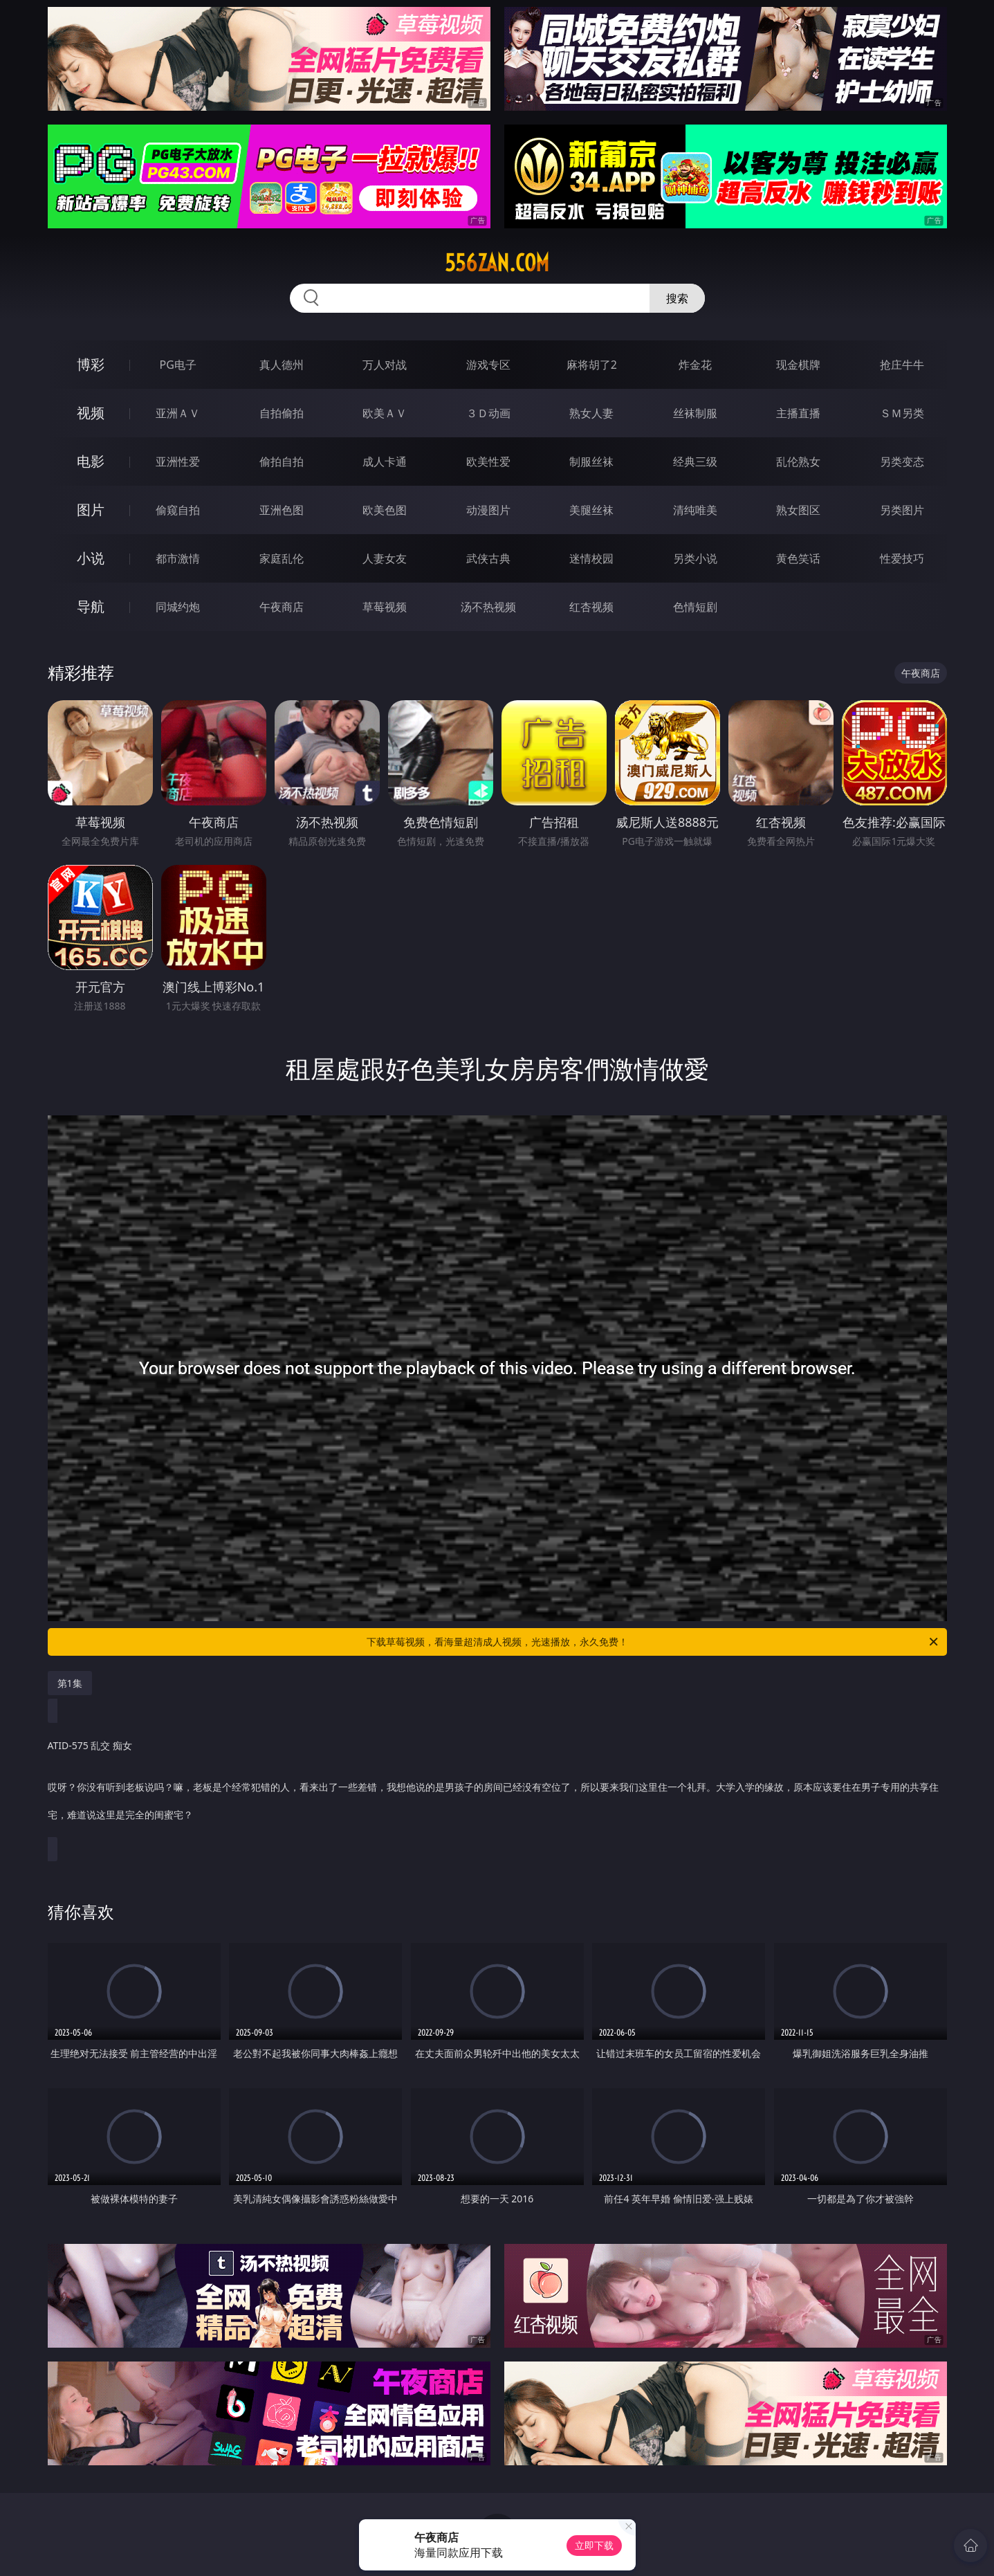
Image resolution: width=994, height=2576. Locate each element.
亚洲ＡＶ (178, 413)
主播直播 (798, 413)
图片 (90, 509)
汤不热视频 (488, 606)
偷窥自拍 (178, 510)
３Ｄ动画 (488, 413)
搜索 (677, 298)
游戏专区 (488, 364)
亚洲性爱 (178, 461)
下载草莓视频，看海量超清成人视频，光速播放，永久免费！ (653, 1642)
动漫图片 (488, 510)
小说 (90, 558)
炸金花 (695, 364)
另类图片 (902, 510)
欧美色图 (384, 510)
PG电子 (178, 364)
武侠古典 (488, 558)
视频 (90, 412)
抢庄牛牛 (902, 364)
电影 (90, 461)
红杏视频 (591, 606)
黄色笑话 (798, 558)
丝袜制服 (695, 413)
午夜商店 (281, 606)
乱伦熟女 (798, 461)
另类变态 (902, 461)
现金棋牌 (798, 364)
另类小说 (695, 558)
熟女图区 (798, 510)
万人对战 (384, 364)
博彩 (90, 364)
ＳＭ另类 (902, 413)
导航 (90, 606)
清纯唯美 (695, 510)
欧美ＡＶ (384, 413)
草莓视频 (384, 606)
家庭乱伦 (281, 558)
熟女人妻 (591, 413)
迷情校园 (591, 558)
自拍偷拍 (281, 413)
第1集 (69, 1683)
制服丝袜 (591, 461)
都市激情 (178, 558)
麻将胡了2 (592, 364)
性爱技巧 (902, 558)
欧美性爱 (488, 461)
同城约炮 (178, 606)
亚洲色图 (281, 510)
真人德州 (281, 364)
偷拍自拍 (281, 461)
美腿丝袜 (591, 510)
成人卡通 (384, 461)
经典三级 (695, 461)
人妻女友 (384, 558)
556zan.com (497, 263)
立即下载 (594, 2545)
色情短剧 (695, 606)
